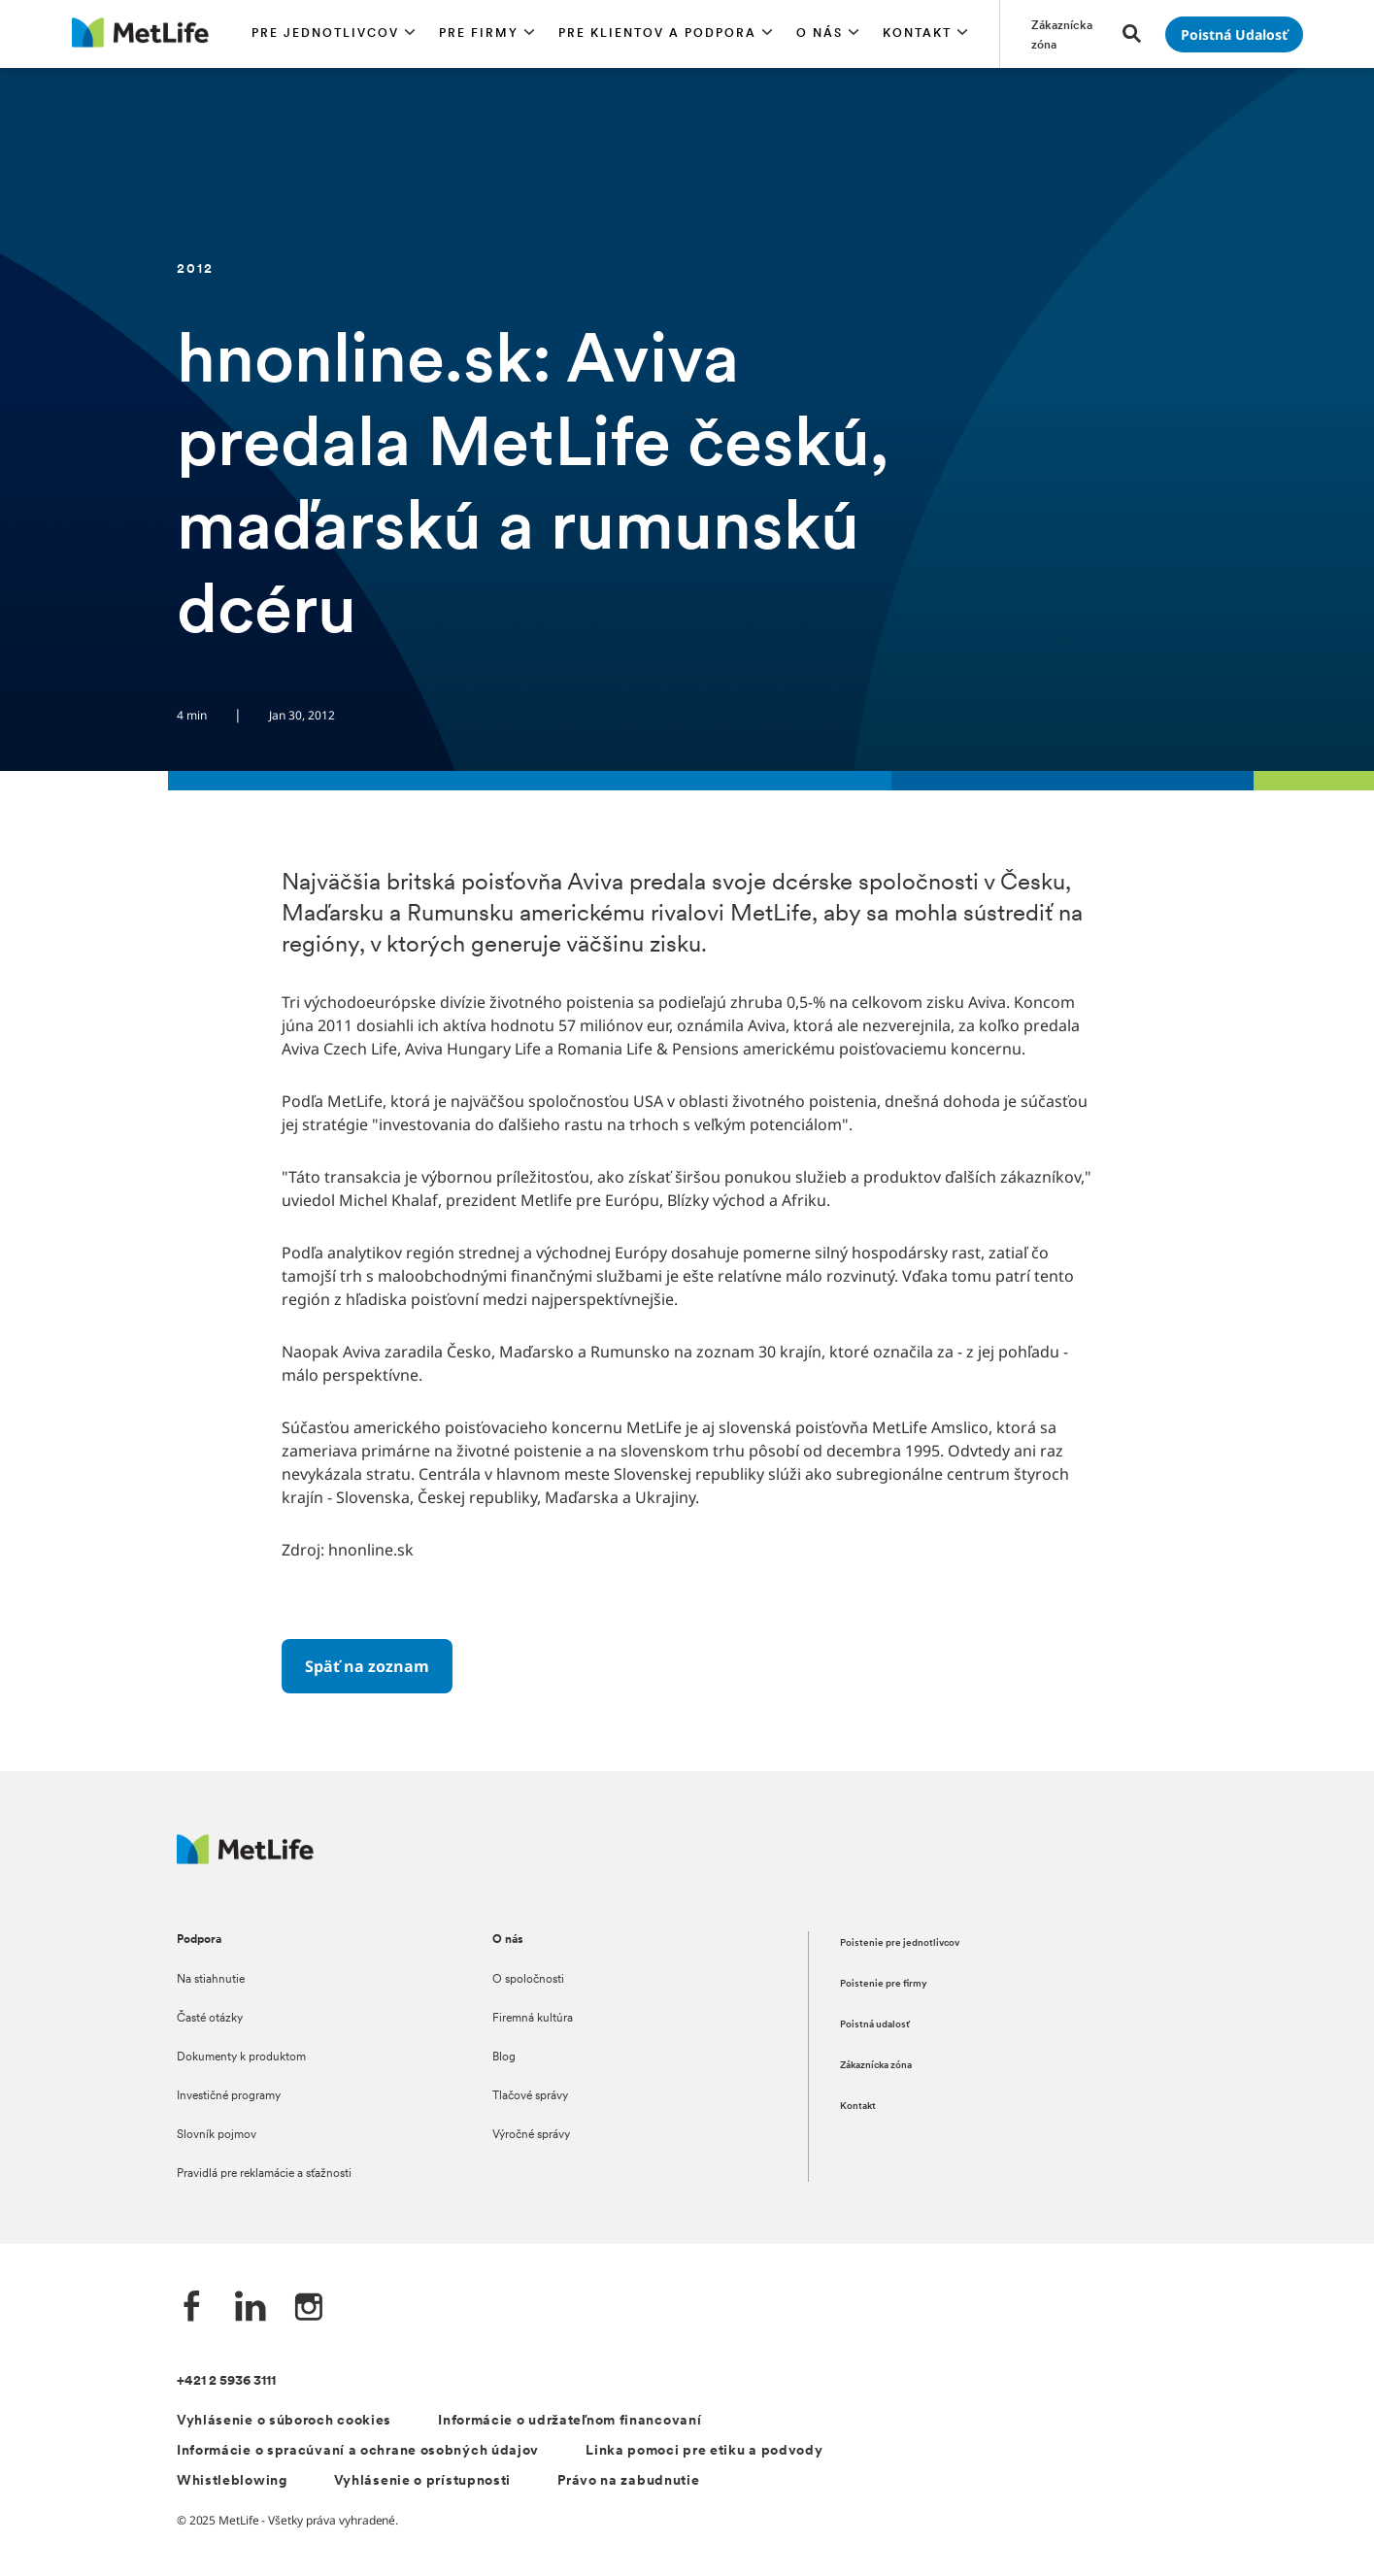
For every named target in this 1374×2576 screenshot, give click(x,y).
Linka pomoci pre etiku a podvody (704, 2451)
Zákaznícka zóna (876, 2065)
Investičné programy (229, 2096)
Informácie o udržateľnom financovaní (569, 2421)
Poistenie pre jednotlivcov (899, 1943)
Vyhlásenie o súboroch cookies (284, 2421)
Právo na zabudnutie (628, 2481)
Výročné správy (531, 2135)
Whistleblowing (232, 2481)
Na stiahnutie (211, 1980)
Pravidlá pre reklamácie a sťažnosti (264, 2174)
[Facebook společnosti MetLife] (192, 2308)
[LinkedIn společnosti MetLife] (250, 2308)
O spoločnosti (528, 1980)
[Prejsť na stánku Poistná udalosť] (1234, 34)
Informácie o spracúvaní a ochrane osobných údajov (358, 2451)
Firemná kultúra (532, 2018)
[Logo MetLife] (246, 1859)
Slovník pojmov (216, 2135)
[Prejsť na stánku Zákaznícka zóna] (1064, 34)
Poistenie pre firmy (883, 1984)
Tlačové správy (530, 2096)
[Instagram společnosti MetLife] (308, 2308)
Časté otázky (210, 2018)
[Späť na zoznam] (367, 1666)
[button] (333, 34)
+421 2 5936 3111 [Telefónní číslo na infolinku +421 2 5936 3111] (226, 2381)
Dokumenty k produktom (241, 2057)
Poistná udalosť (875, 2025)
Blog (504, 2057)
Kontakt (858, 2106)
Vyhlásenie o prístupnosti (423, 2481)
